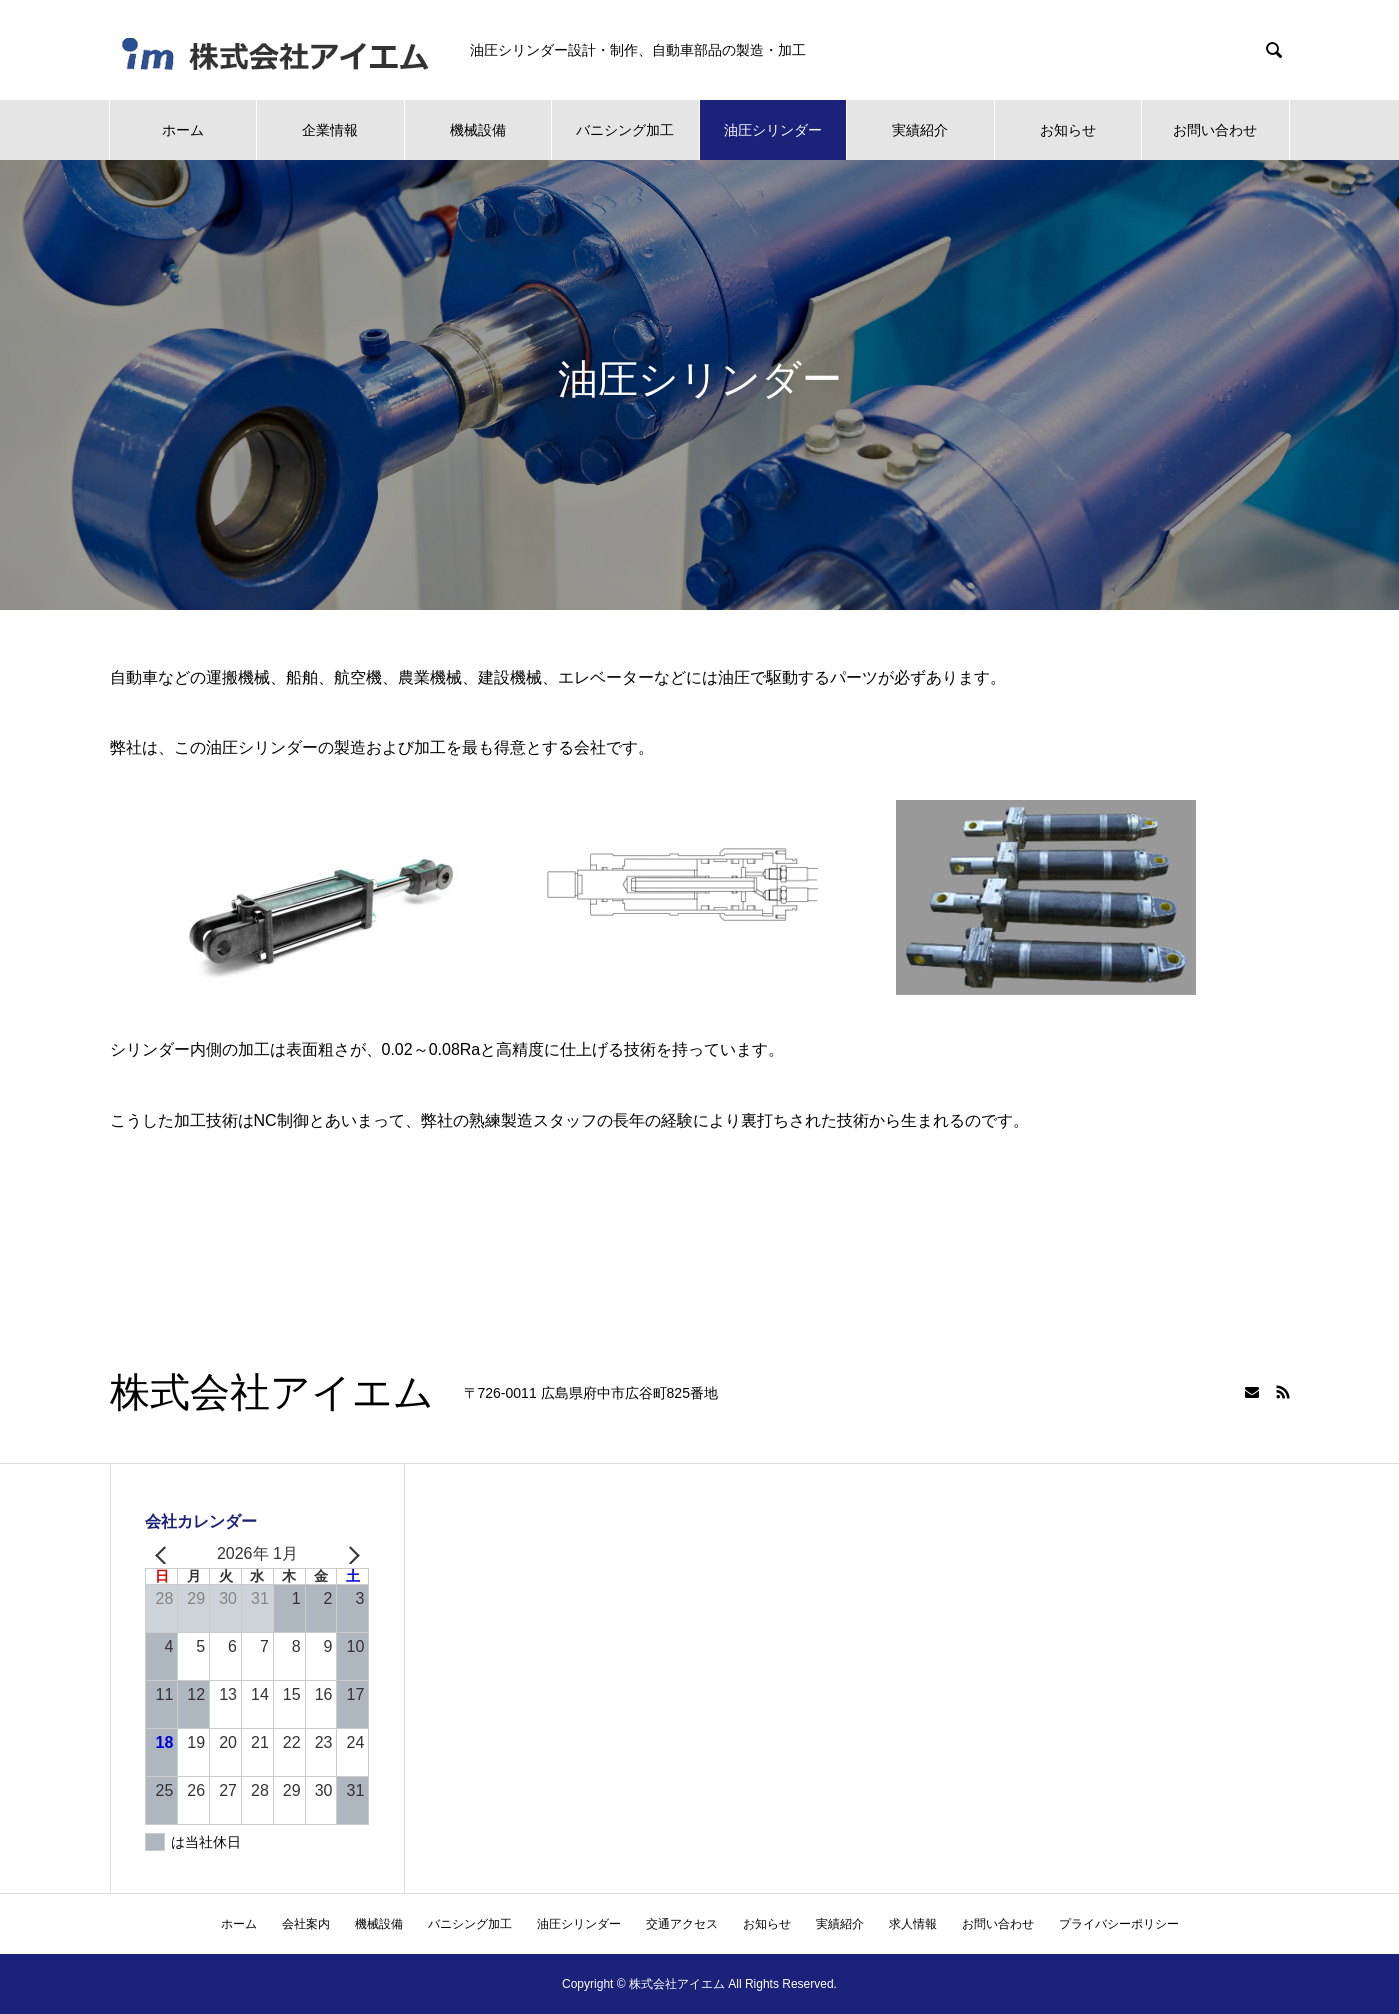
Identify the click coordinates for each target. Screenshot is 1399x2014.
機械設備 (478, 130)
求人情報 (913, 1924)
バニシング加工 (625, 130)
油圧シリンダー (773, 130)
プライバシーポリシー (1119, 1924)
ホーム (183, 130)
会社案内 (306, 1924)
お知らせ (1068, 130)
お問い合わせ (1215, 130)
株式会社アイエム (272, 1393)
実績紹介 (920, 130)
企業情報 (330, 130)
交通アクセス (682, 1924)
